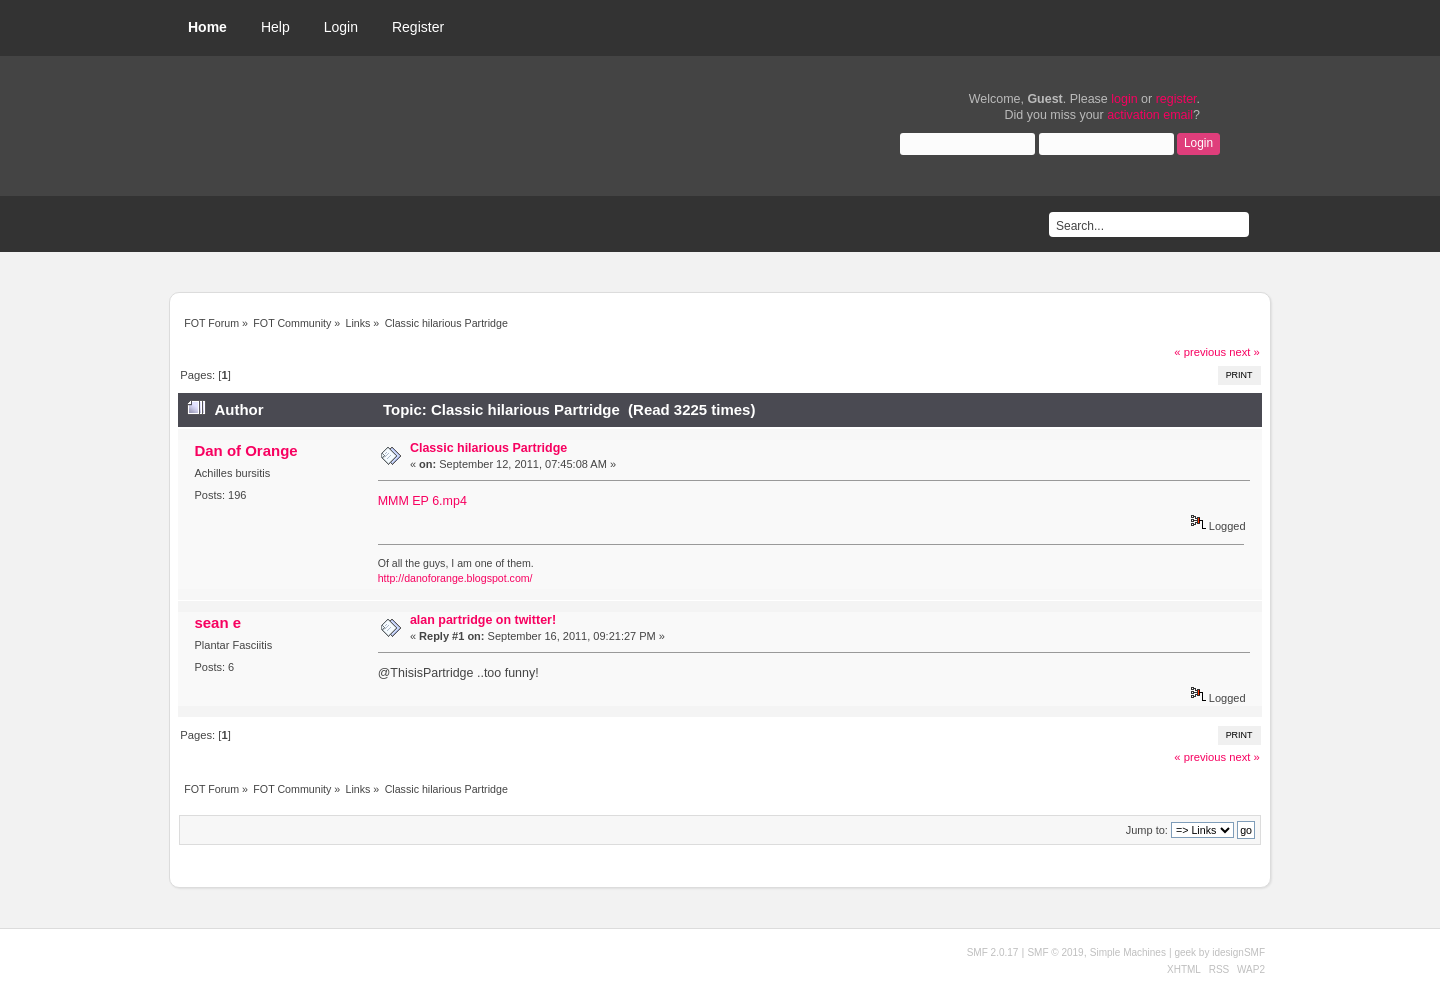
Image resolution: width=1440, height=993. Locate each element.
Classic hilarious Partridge (488, 448)
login (1124, 99)
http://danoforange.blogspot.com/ (455, 578)
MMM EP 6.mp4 (422, 501)
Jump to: (1147, 830)
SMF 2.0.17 (993, 952)
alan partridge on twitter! (483, 620)
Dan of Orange (245, 450)
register (1176, 99)
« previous (1200, 352)
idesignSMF (1238, 952)
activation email (1150, 115)
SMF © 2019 (1055, 952)
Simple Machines (1128, 952)
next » (1244, 352)
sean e (217, 622)
